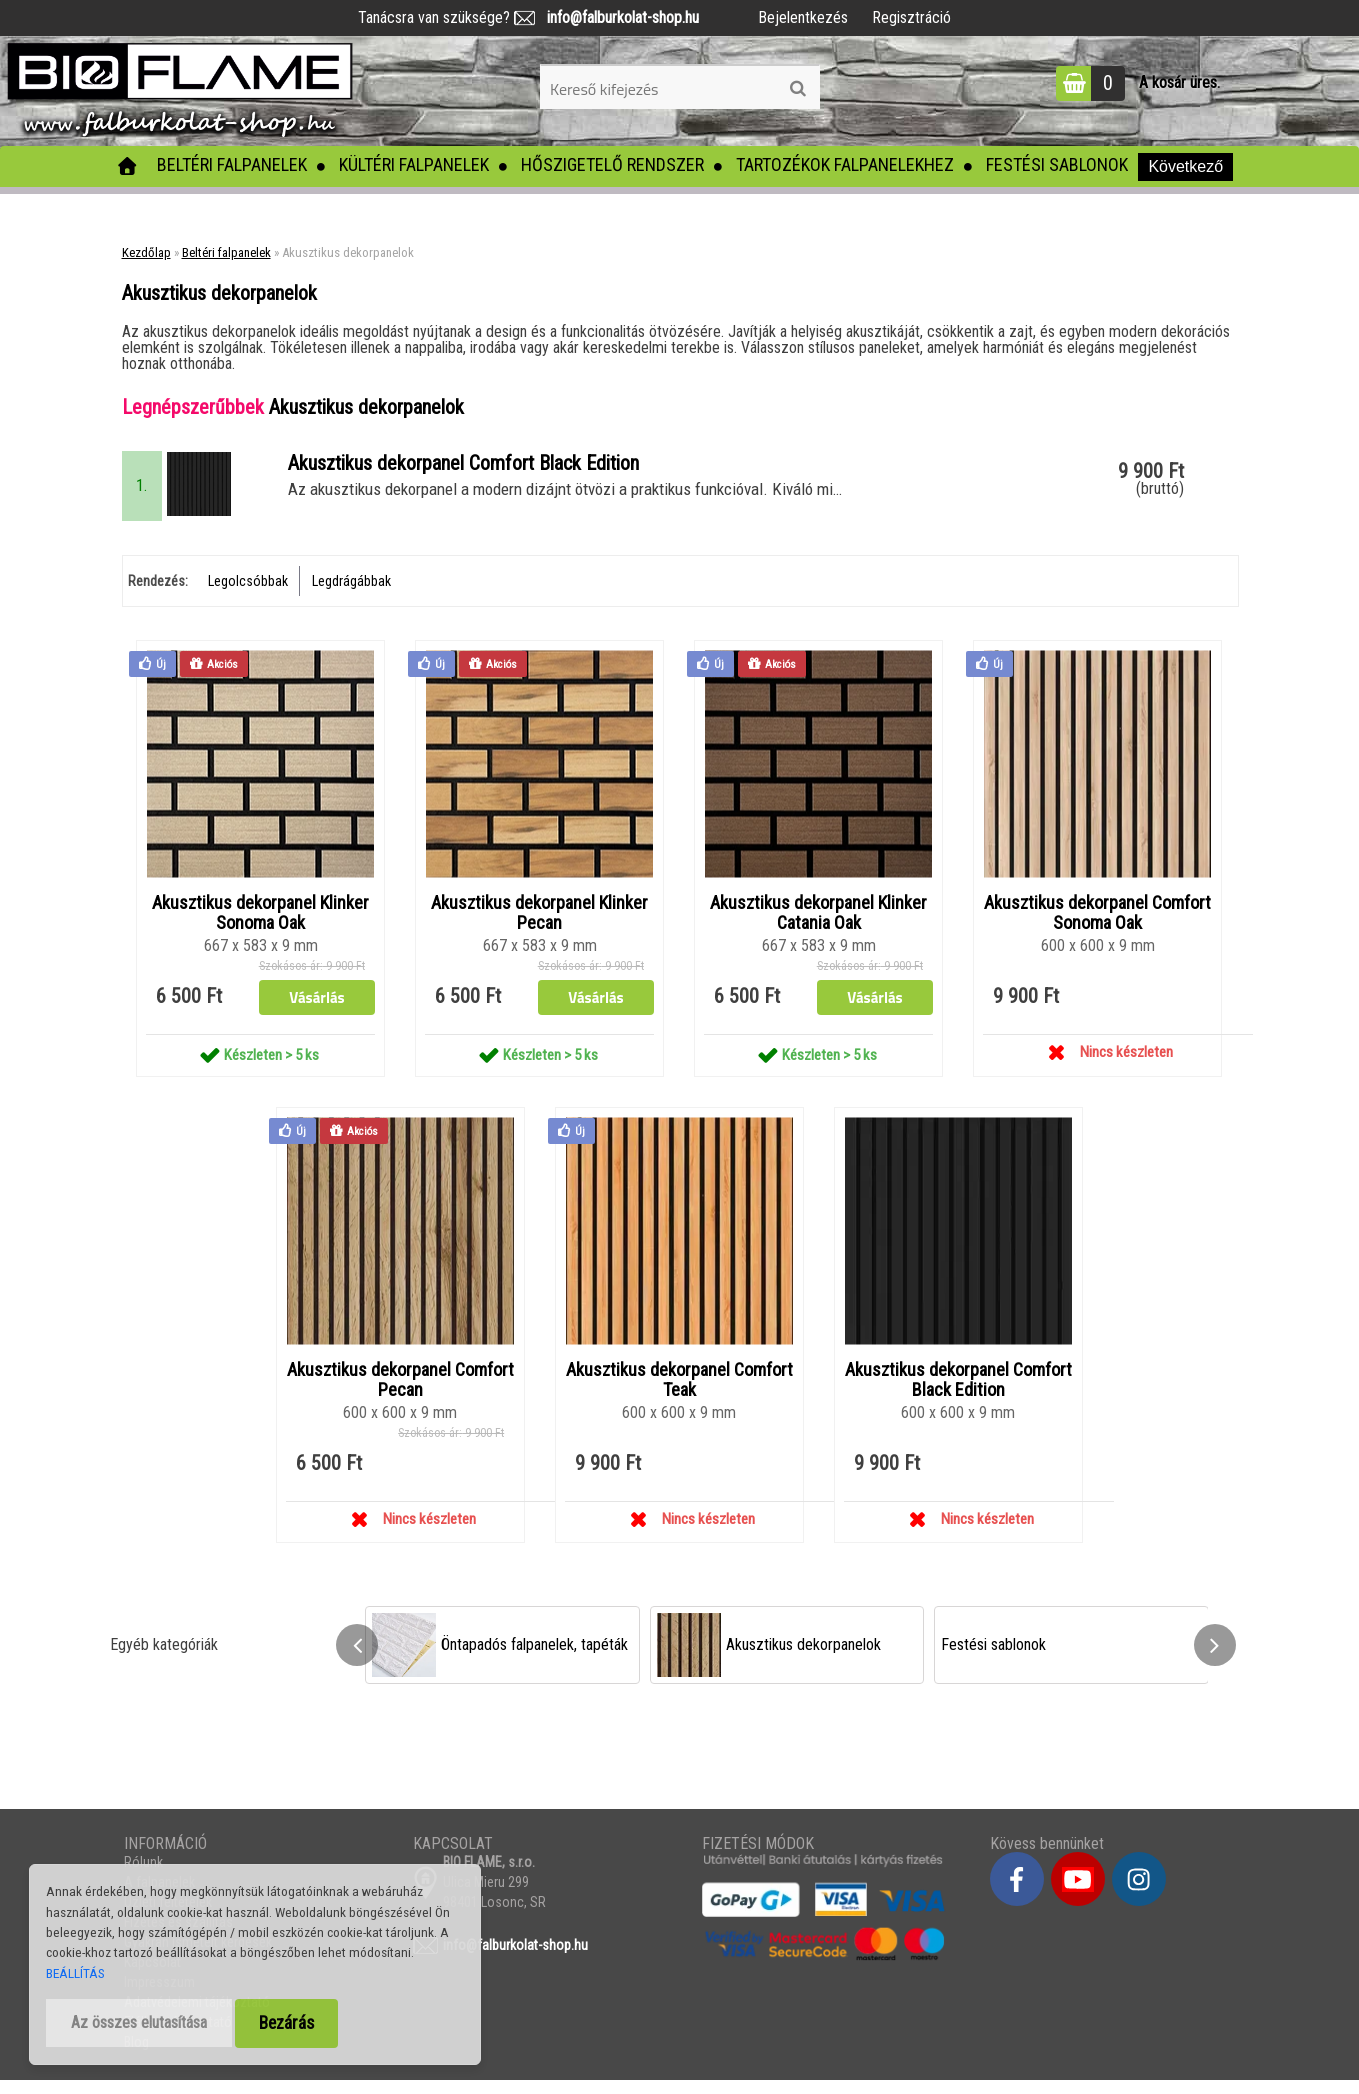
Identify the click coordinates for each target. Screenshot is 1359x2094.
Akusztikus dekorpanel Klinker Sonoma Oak (260, 926)
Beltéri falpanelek (232, 164)
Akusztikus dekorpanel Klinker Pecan (539, 926)
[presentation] (357, 1660)
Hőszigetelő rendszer (612, 164)
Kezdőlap (146, 252)
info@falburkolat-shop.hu (617, 17)
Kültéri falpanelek (414, 164)
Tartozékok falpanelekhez (845, 164)
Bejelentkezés (803, 17)
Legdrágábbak (351, 593)
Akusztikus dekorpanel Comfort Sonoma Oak (1097, 926)
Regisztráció (911, 17)
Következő (1185, 166)
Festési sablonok (1057, 164)
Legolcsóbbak (248, 593)
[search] (797, 89)
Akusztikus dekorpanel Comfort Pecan (400, 1394)
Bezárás (286, 2023)
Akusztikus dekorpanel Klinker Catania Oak (818, 926)
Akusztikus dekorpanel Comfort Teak (679, 1394)
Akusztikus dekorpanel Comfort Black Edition (958, 1394)
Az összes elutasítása (139, 2022)
